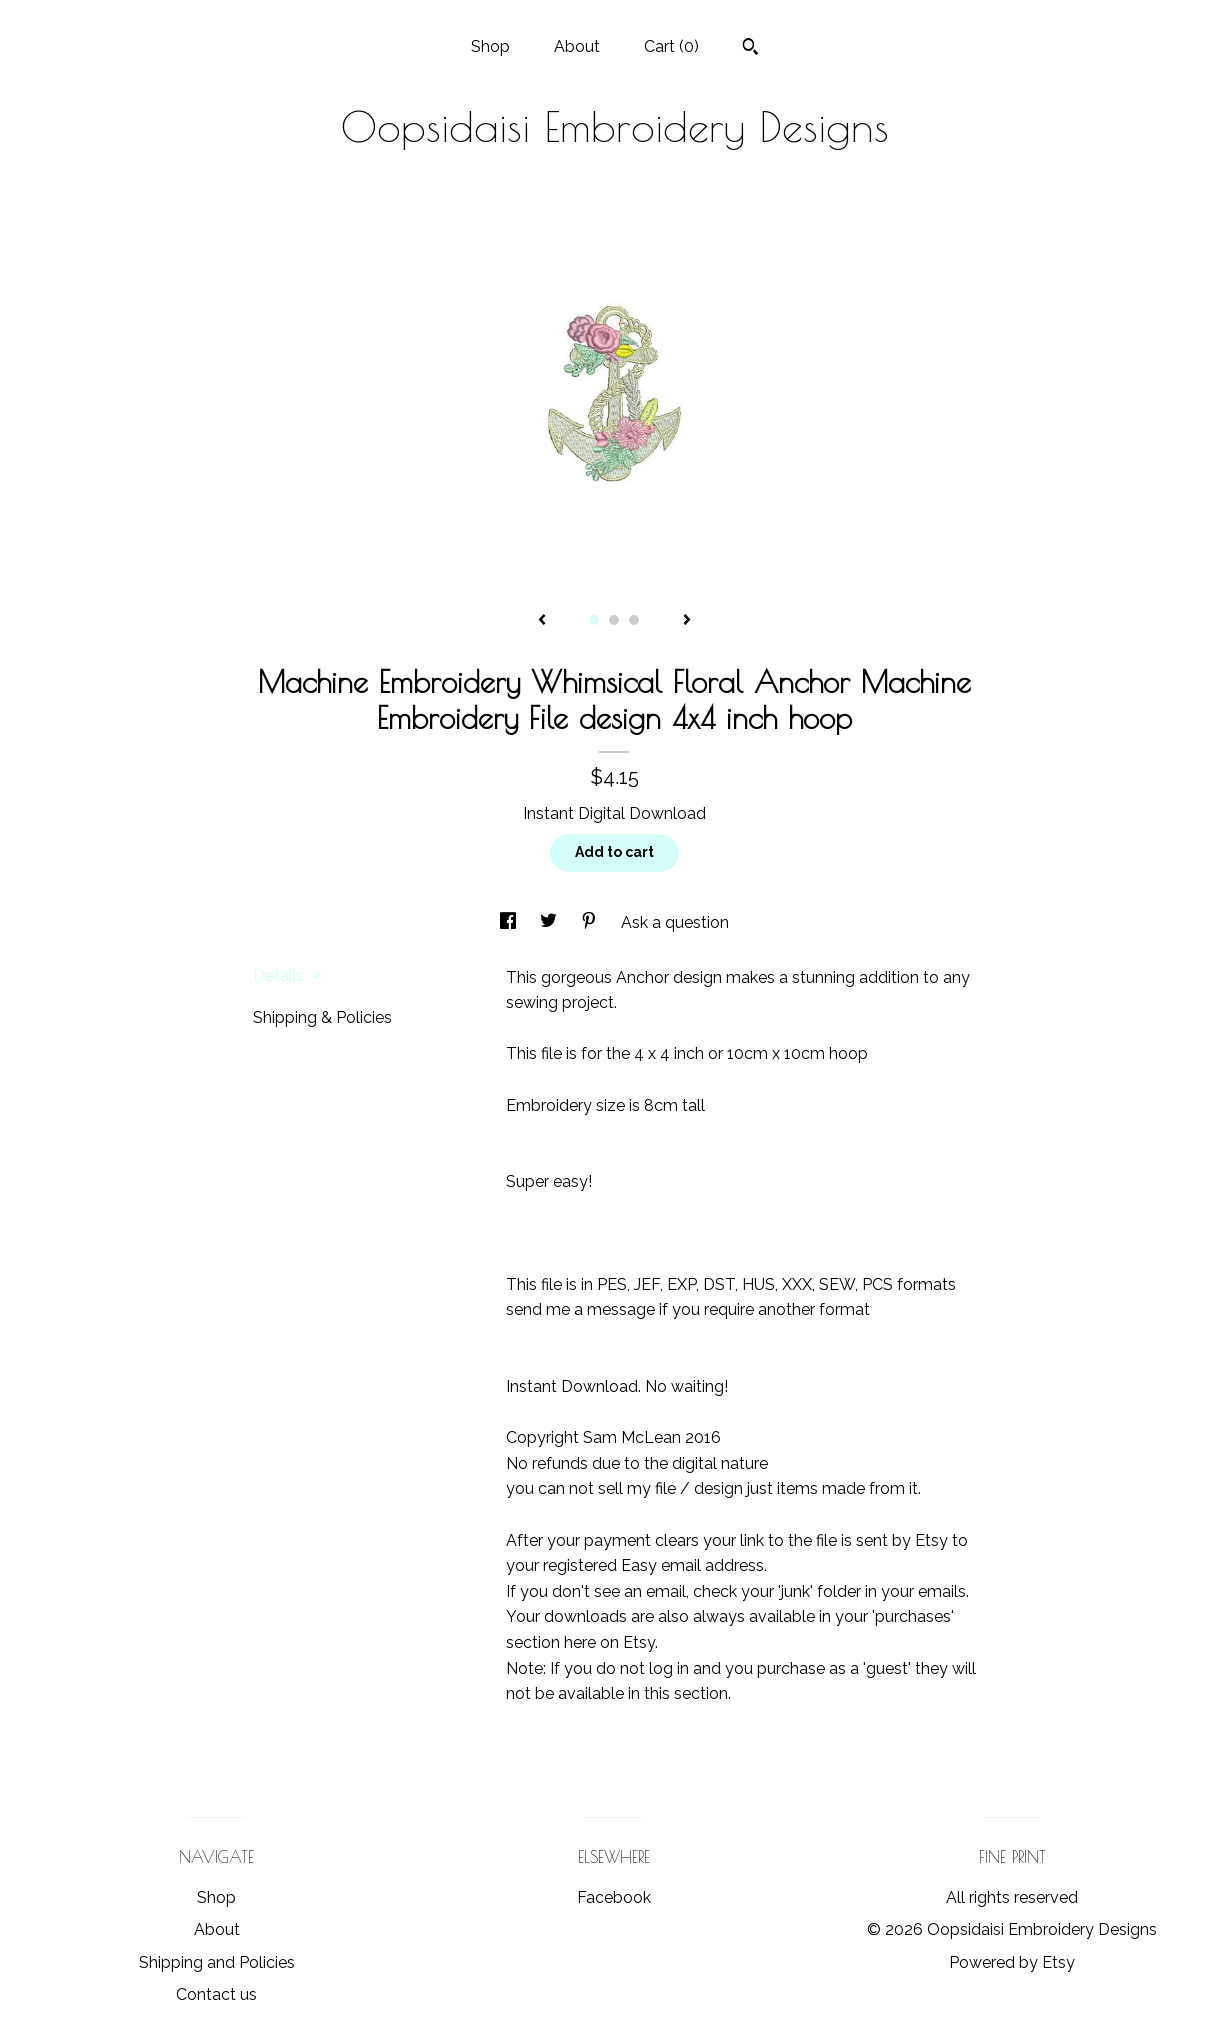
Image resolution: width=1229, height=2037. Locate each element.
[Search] (750, 49)
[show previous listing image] (542, 621)
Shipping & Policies (322, 1017)
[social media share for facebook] (510, 922)
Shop (490, 46)
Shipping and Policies (217, 1962)
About (577, 46)
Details (287, 975)
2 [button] (614, 620)
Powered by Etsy (1012, 1962)
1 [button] (594, 620)
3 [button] (634, 620)
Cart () (671, 46)
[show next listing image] (687, 621)
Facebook (614, 1897)
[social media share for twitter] (550, 922)
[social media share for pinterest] (591, 922)
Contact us (216, 1994)
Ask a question (675, 922)
